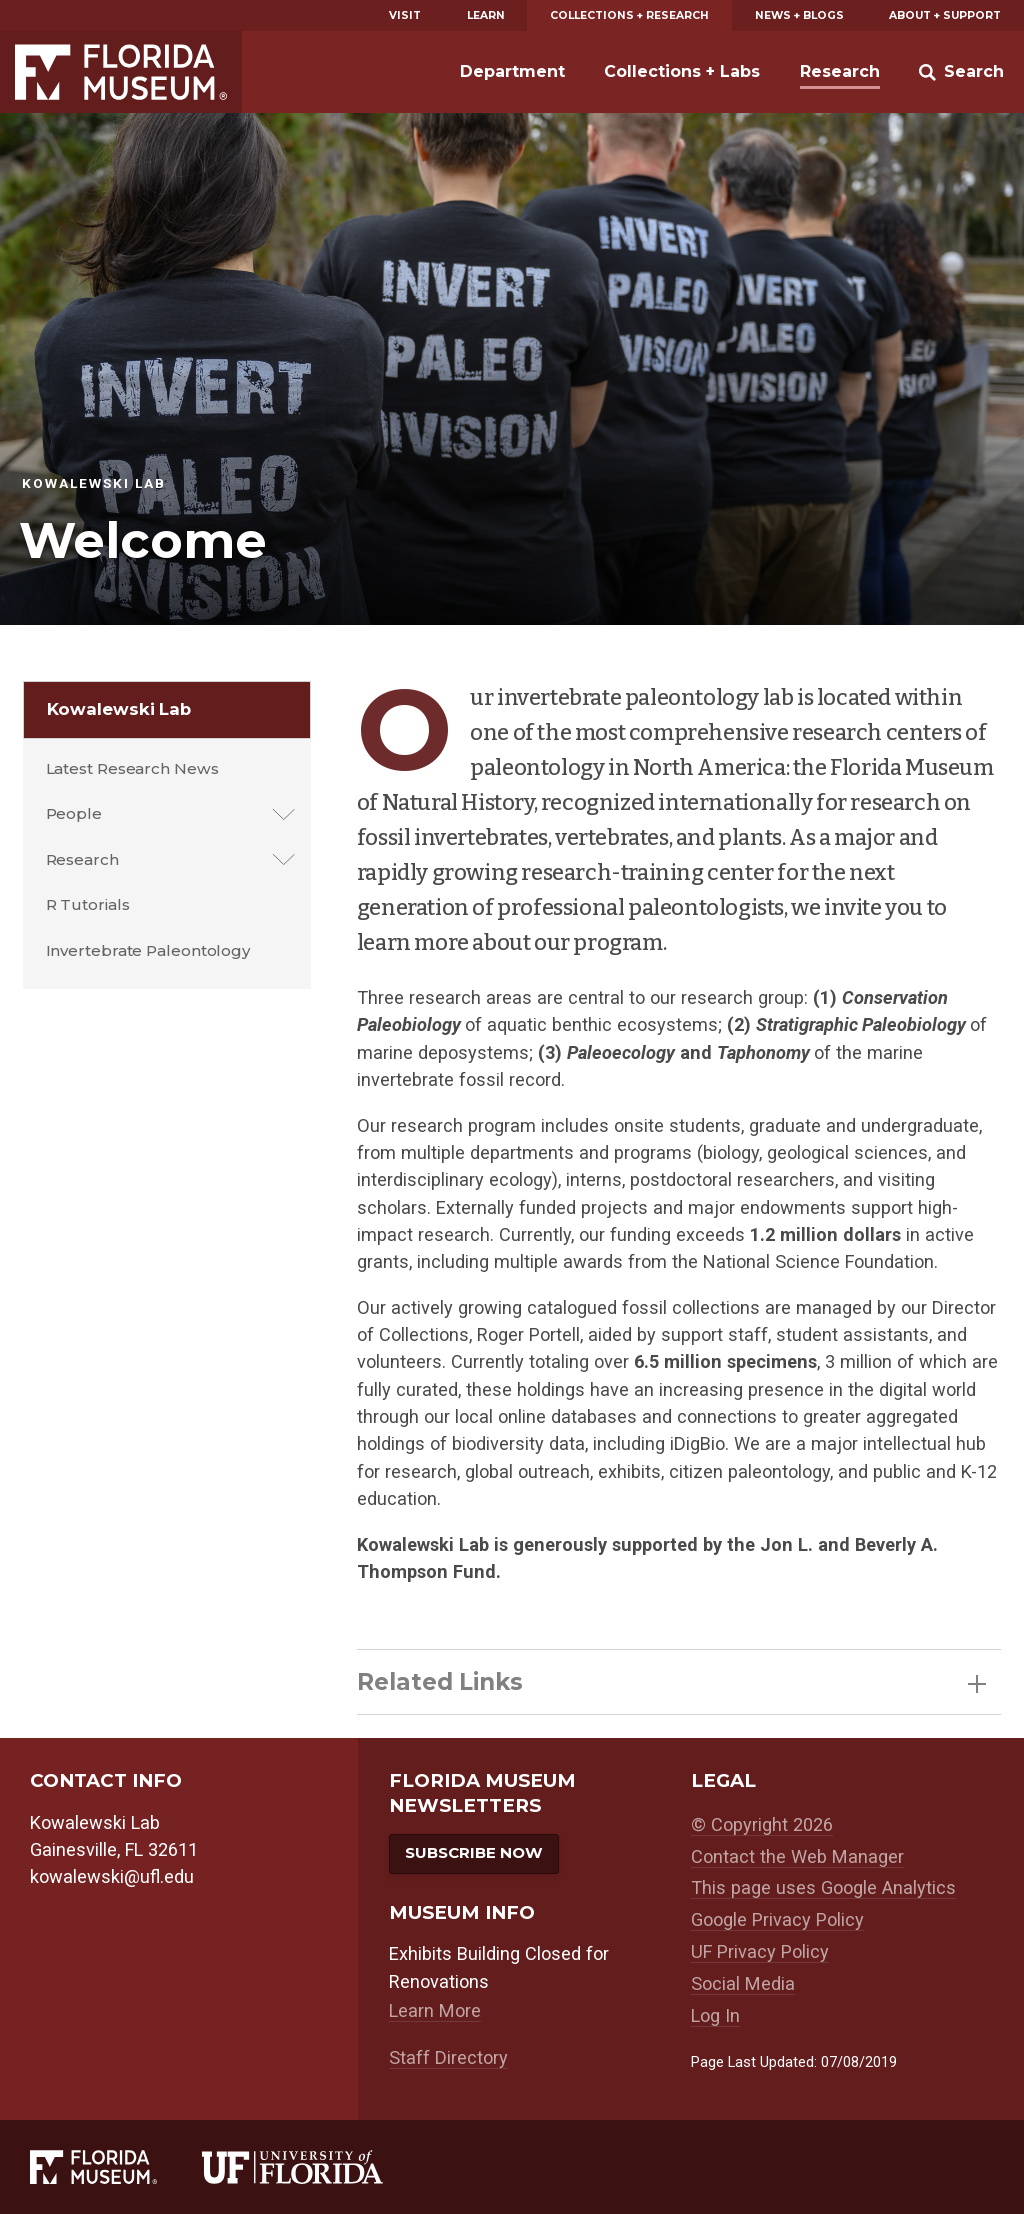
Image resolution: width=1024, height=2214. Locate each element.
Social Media (743, 1983)
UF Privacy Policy (760, 1951)
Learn (486, 15)
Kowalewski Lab (119, 709)
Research (840, 71)
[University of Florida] (315, 2166)
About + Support (945, 15)
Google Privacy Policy (777, 1919)
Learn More (435, 2010)
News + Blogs (799, 15)
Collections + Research (629, 15)
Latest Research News (132, 768)
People (74, 813)
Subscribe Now (474, 1852)
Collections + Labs (682, 71)
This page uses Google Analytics (823, 1887)
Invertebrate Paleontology (148, 950)
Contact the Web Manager (797, 1856)
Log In (715, 2015)
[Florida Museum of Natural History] (116, 2166)
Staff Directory (448, 2057)
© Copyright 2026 (762, 1824)
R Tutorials (88, 904)
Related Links (671, 1682)
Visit (405, 15)
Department (512, 71)
